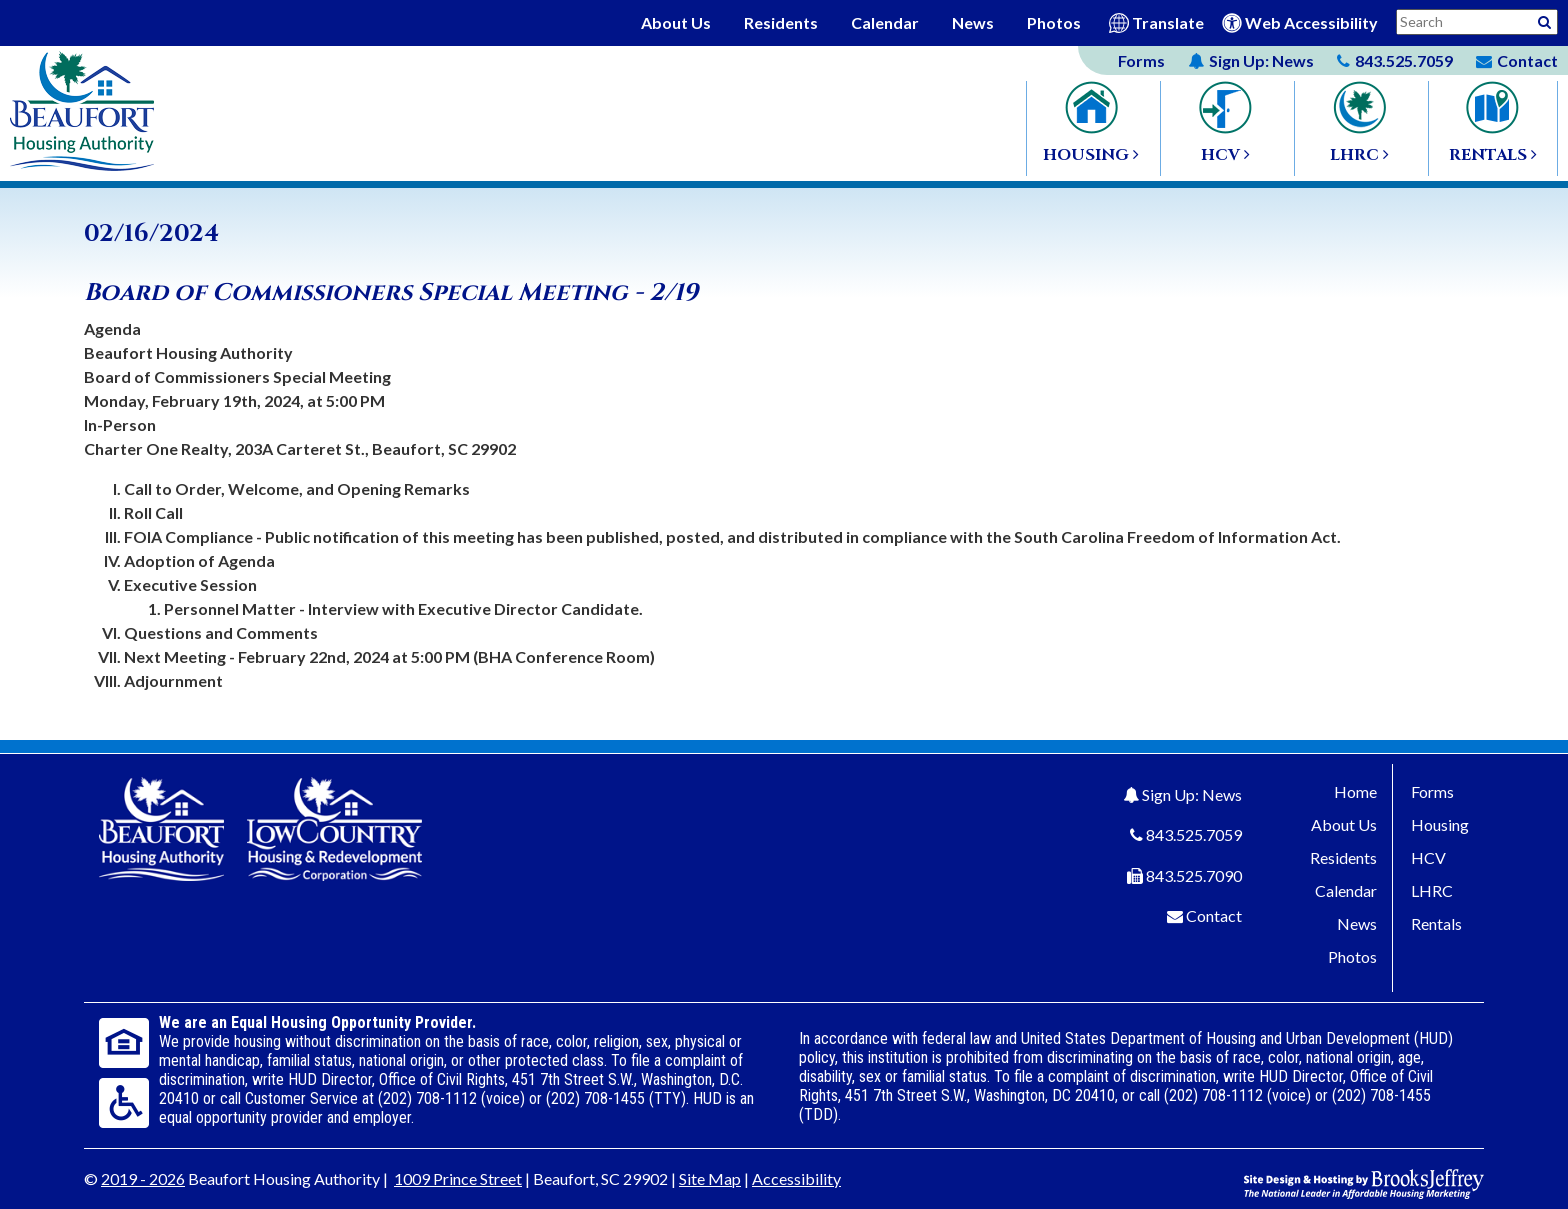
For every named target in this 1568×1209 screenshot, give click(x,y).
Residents (781, 22)
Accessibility (796, 1178)
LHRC (1432, 890)
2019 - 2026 (143, 1178)
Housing (1440, 824)
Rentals (1436, 923)
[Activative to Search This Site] (1544, 20)
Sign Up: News (1192, 794)
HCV (1428, 857)
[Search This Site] (1477, 22)
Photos (1054, 22)
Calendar (885, 22)
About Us (676, 22)
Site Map (710, 1178)
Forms (1141, 60)
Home (1355, 791)
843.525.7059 (1194, 834)
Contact (1214, 915)
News (973, 22)
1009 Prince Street (458, 1178)
